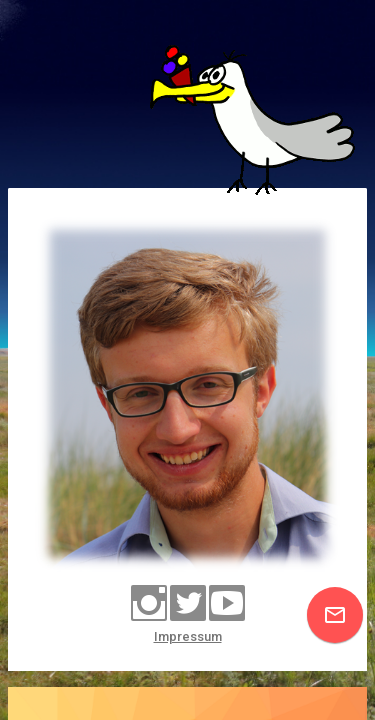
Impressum (188, 636)
